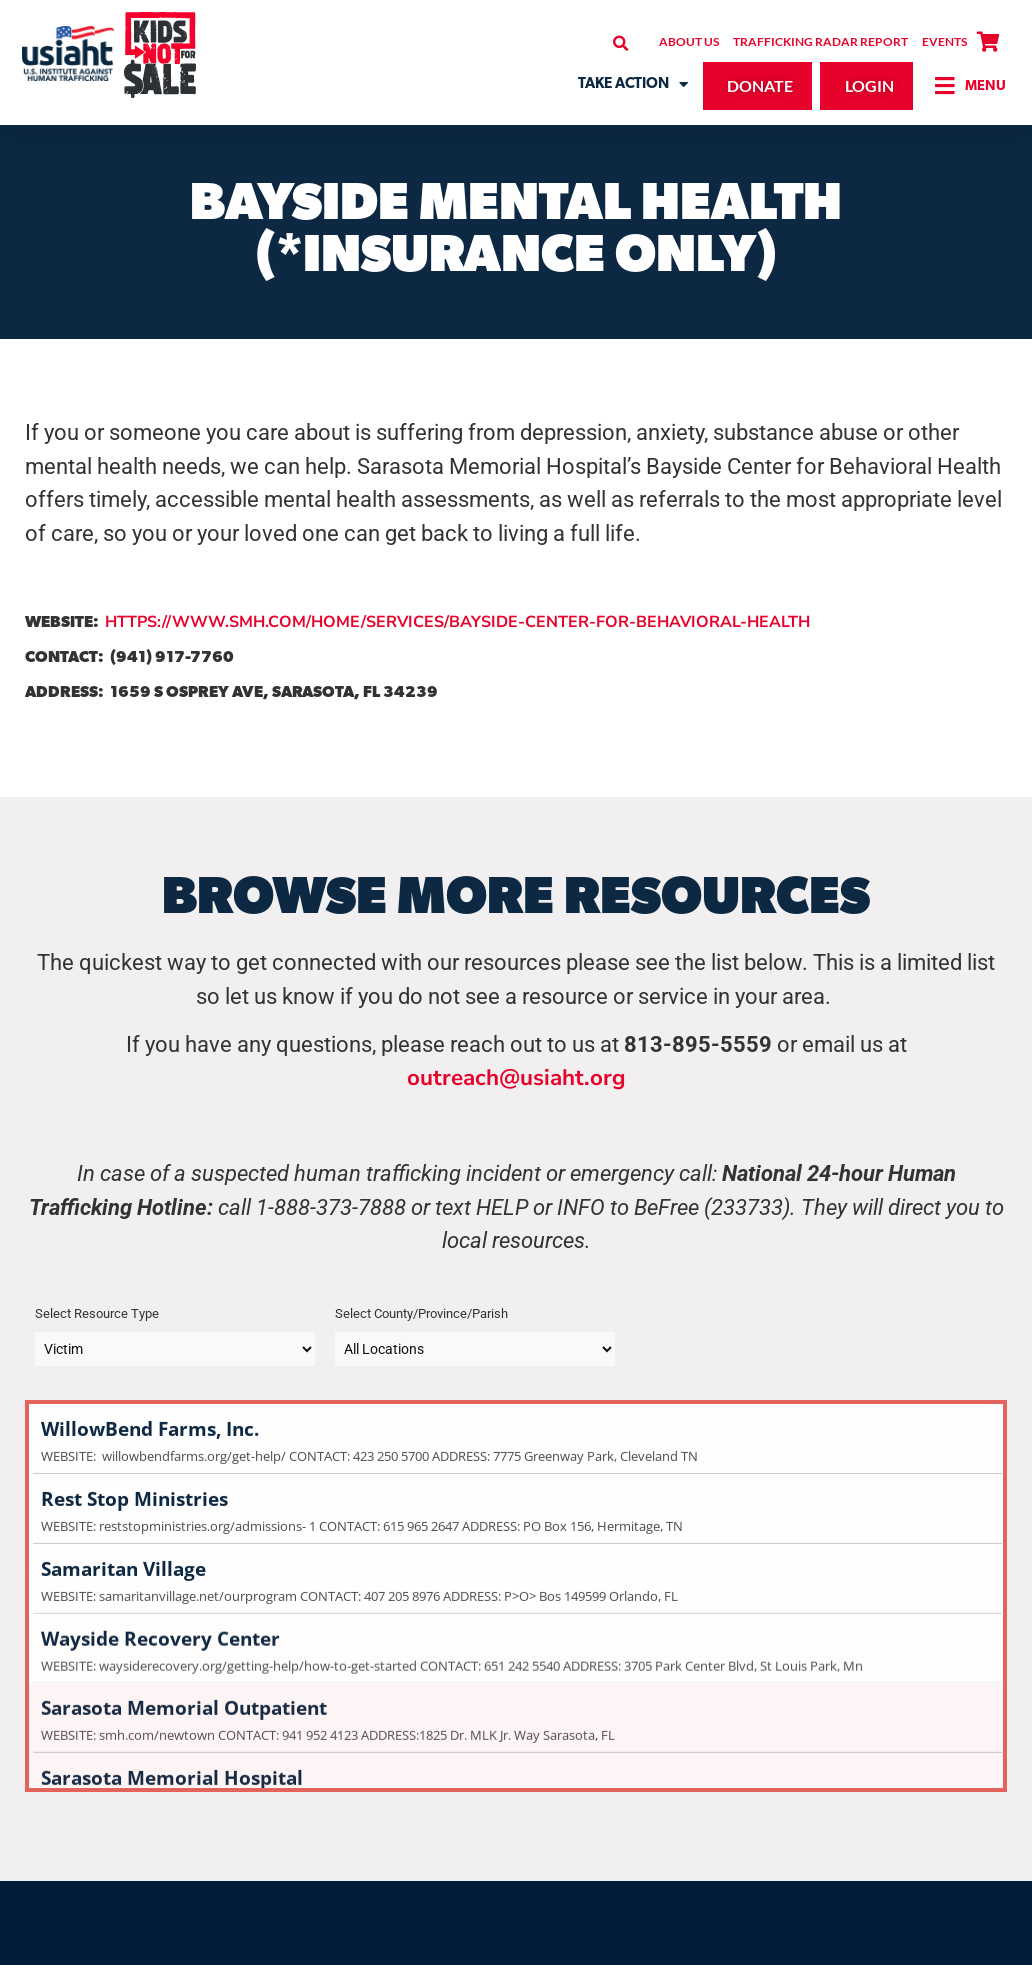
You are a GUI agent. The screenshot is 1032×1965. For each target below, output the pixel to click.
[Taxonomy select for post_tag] (475, 1349)
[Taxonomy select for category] (175, 1349)
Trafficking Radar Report (820, 41)
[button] (620, 43)
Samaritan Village (516, 1549)
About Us (689, 41)
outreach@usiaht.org (516, 1077)
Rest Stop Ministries (516, 1479)
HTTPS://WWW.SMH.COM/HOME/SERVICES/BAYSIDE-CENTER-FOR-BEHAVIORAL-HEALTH (457, 622)
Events (944, 41)
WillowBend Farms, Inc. (516, 1409)
